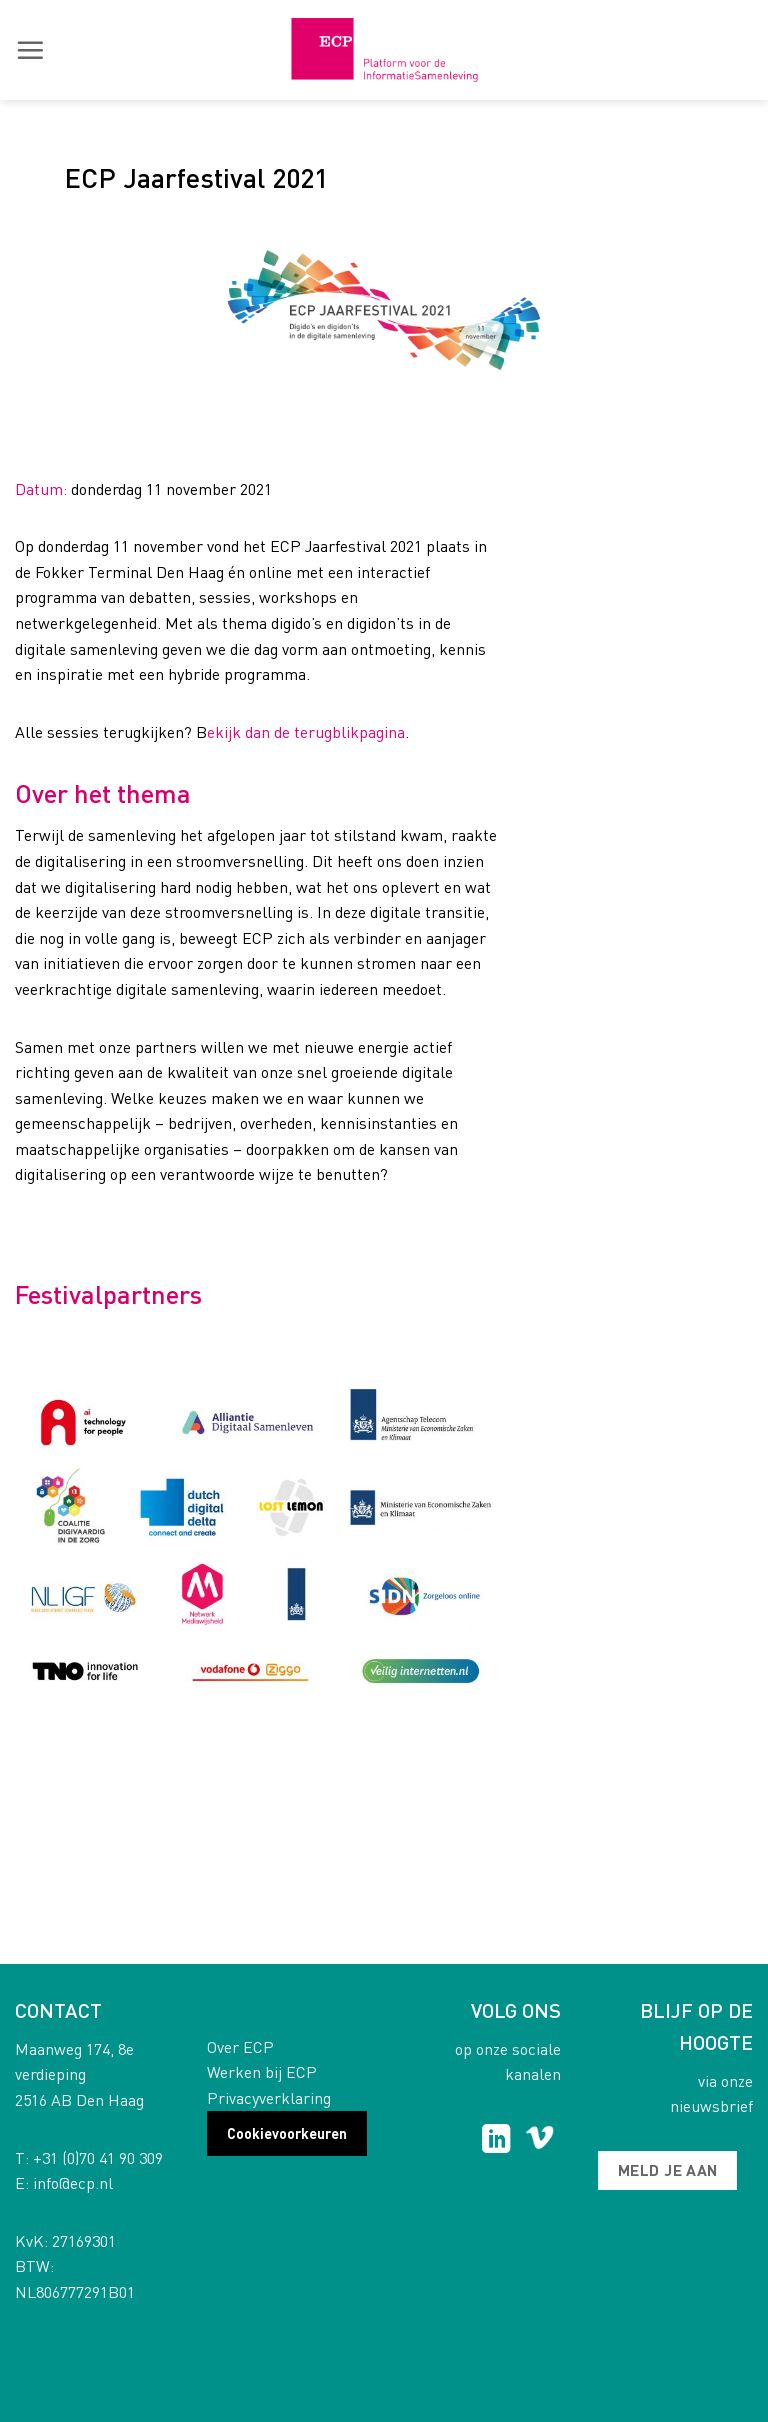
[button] (30, 50)
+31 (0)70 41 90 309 (98, 2157)
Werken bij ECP (262, 2071)
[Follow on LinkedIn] (496, 2141)
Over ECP (240, 2046)
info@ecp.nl (73, 2182)
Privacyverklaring (269, 2097)
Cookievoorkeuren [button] (287, 2133)
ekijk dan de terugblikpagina (306, 731)
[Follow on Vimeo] (539, 2141)
